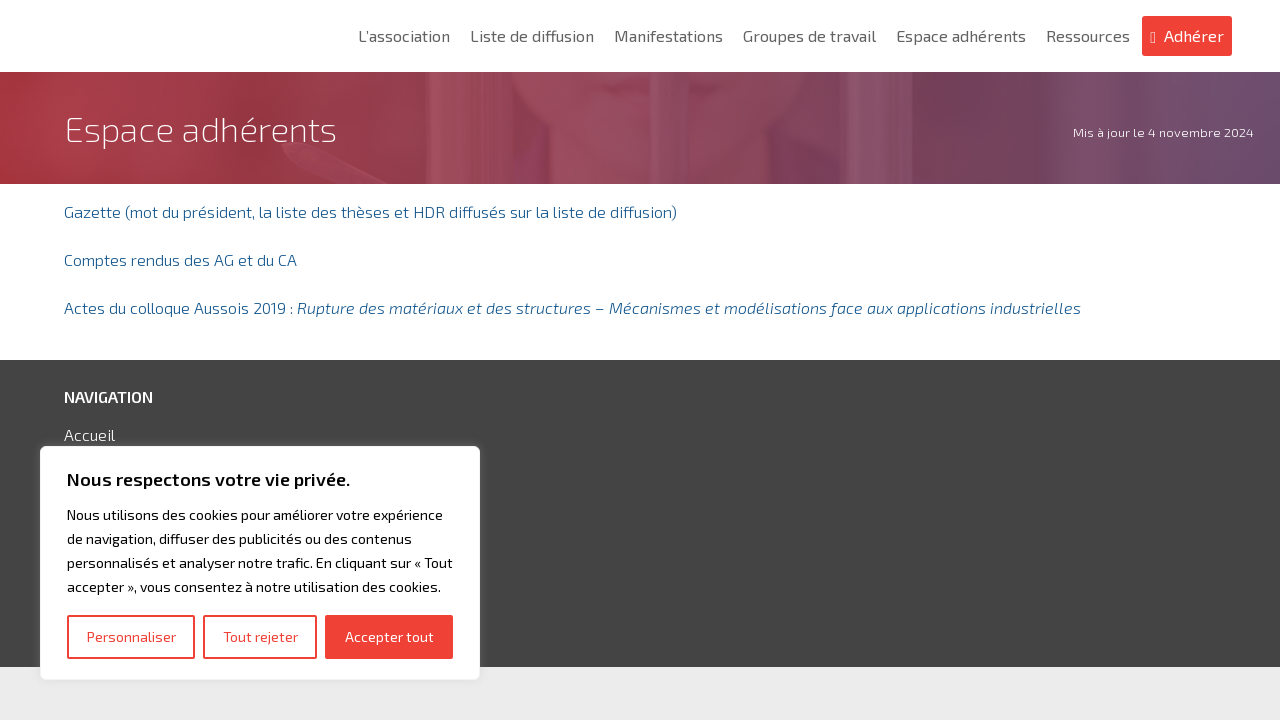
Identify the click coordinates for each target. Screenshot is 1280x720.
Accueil (89, 434)
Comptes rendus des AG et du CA (180, 259)
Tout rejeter (260, 636)
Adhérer (1194, 35)
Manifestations (668, 35)
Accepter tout (389, 636)
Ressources (1088, 35)
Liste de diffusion (532, 35)
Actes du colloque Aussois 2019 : (572, 307)
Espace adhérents (961, 35)
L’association (404, 35)
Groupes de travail (809, 35)
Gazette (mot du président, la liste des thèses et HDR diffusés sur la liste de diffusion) (370, 211)
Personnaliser (131, 636)
